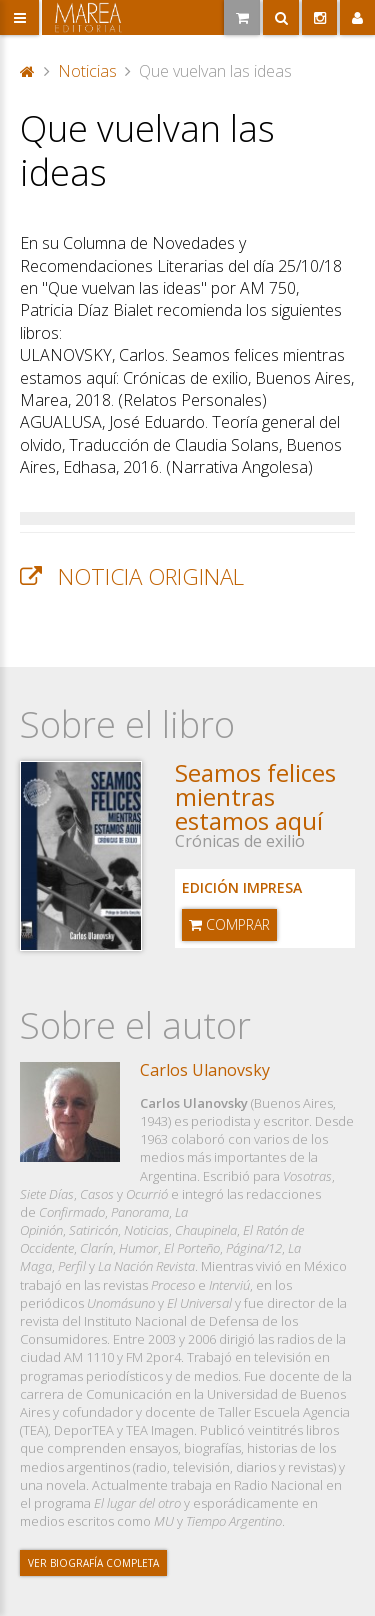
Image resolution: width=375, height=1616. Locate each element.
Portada (28, 71)
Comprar (229, 924)
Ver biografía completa (93, 1563)
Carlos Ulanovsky (205, 1070)
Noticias (87, 71)
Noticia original (151, 576)
